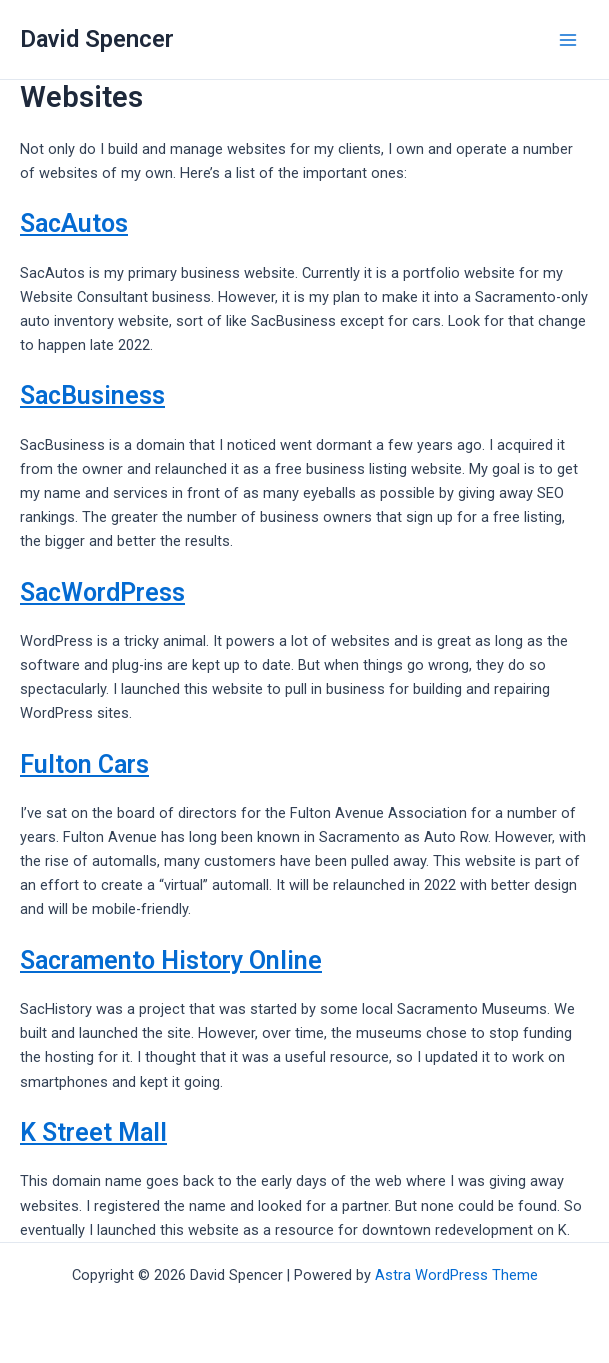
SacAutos (74, 223)
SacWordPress (102, 592)
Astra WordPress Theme (456, 1275)
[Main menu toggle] (568, 40)
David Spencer (97, 39)
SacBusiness (92, 395)
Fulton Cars (84, 764)
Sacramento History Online (171, 960)
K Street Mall (93, 1132)
